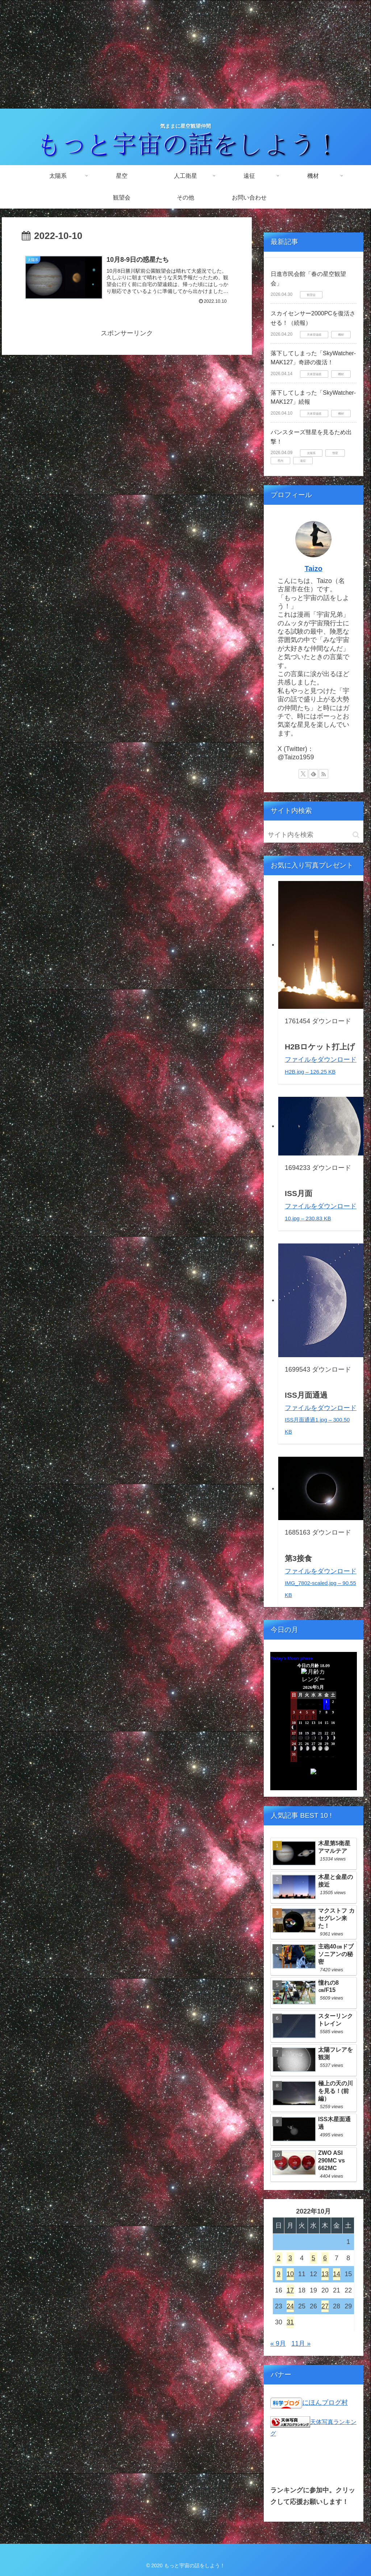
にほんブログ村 (325, 2402)
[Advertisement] (185, 54)
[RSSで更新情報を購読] (323, 774)
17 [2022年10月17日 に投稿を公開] (290, 2290)
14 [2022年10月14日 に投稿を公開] (336, 2274)
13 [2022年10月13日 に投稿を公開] (325, 2274)
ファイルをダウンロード (321, 1419)
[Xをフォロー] (303, 774)
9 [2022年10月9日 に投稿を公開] (278, 2274)
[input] (313, 835)
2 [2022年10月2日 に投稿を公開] (278, 2258)
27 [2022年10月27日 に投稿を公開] (325, 2306)
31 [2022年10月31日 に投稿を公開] (290, 2322)
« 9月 (278, 2343)
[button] (356, 835)
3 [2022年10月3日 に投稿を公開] (290, 2258)
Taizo (313, 568)
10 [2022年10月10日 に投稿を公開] (290, 2274)
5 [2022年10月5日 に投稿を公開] (313, 2258)
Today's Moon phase (291, 1658)
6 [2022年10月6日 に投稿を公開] (325, 2258)
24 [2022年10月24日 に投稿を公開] (290, 2306)
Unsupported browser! (313, 1725)
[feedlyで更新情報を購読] (313, 774)
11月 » (300, 2343)
